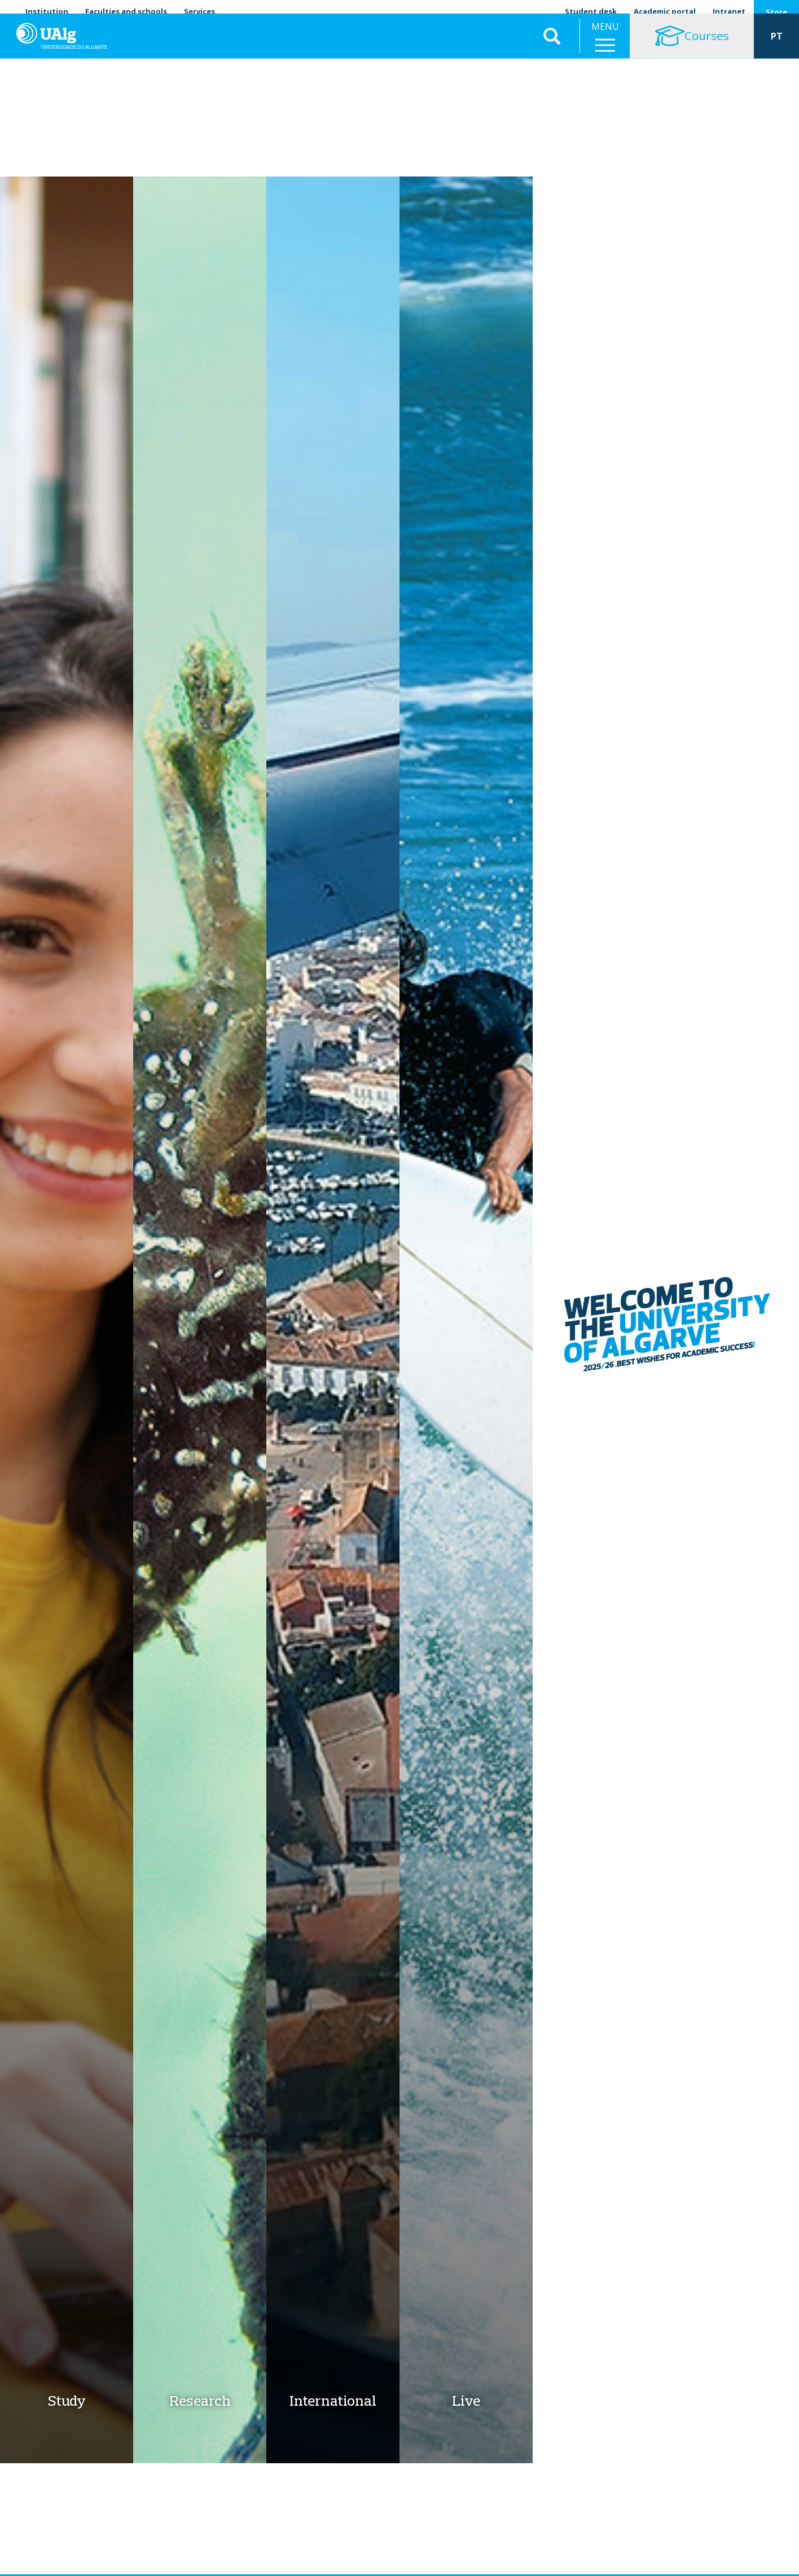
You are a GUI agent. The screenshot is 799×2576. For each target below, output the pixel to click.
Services (199, 11)
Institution (46, 11)
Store (776, 12)
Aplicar (551, 45)
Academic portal (665, 11)
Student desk (591, 11)
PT (777, 45)
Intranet (729, 11)
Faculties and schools (126, 11)
